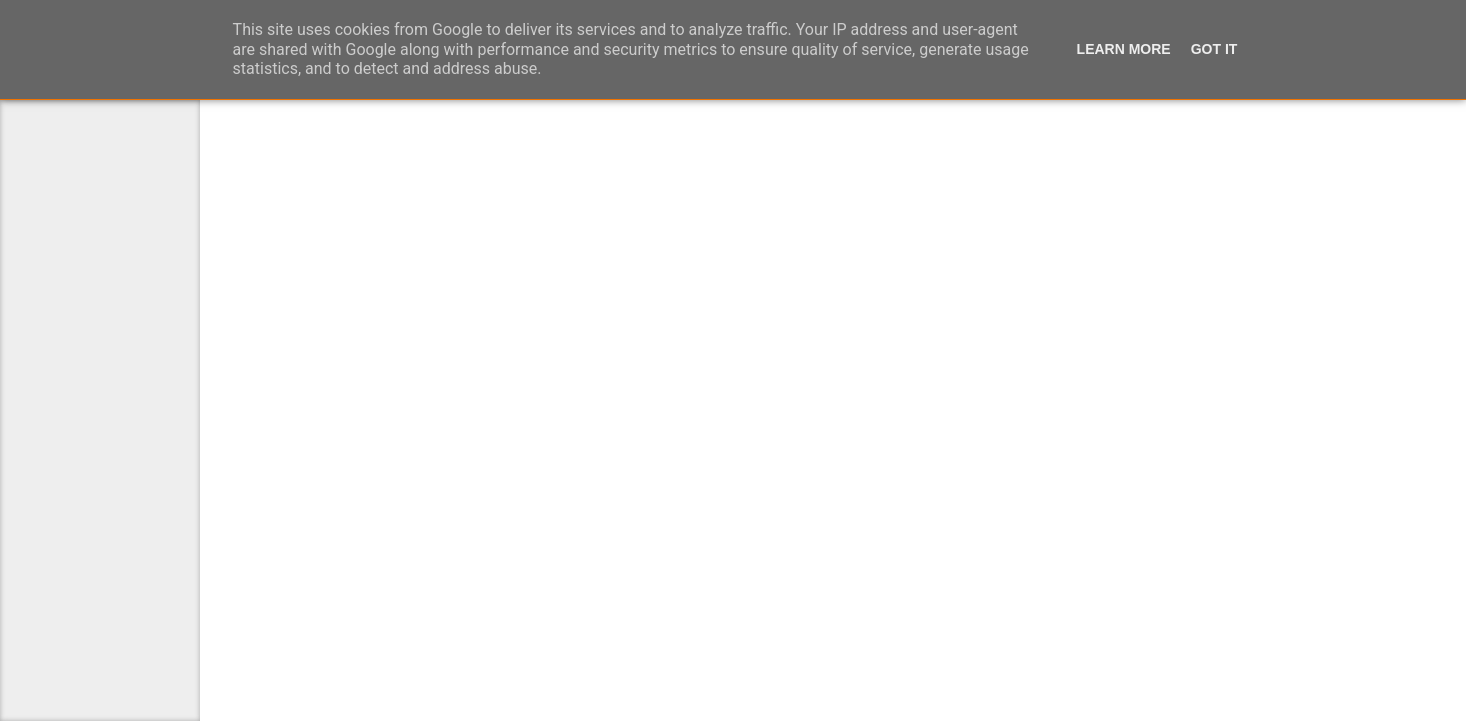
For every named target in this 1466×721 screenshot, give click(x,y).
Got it (1215, 52)
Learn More (1122, 52)
